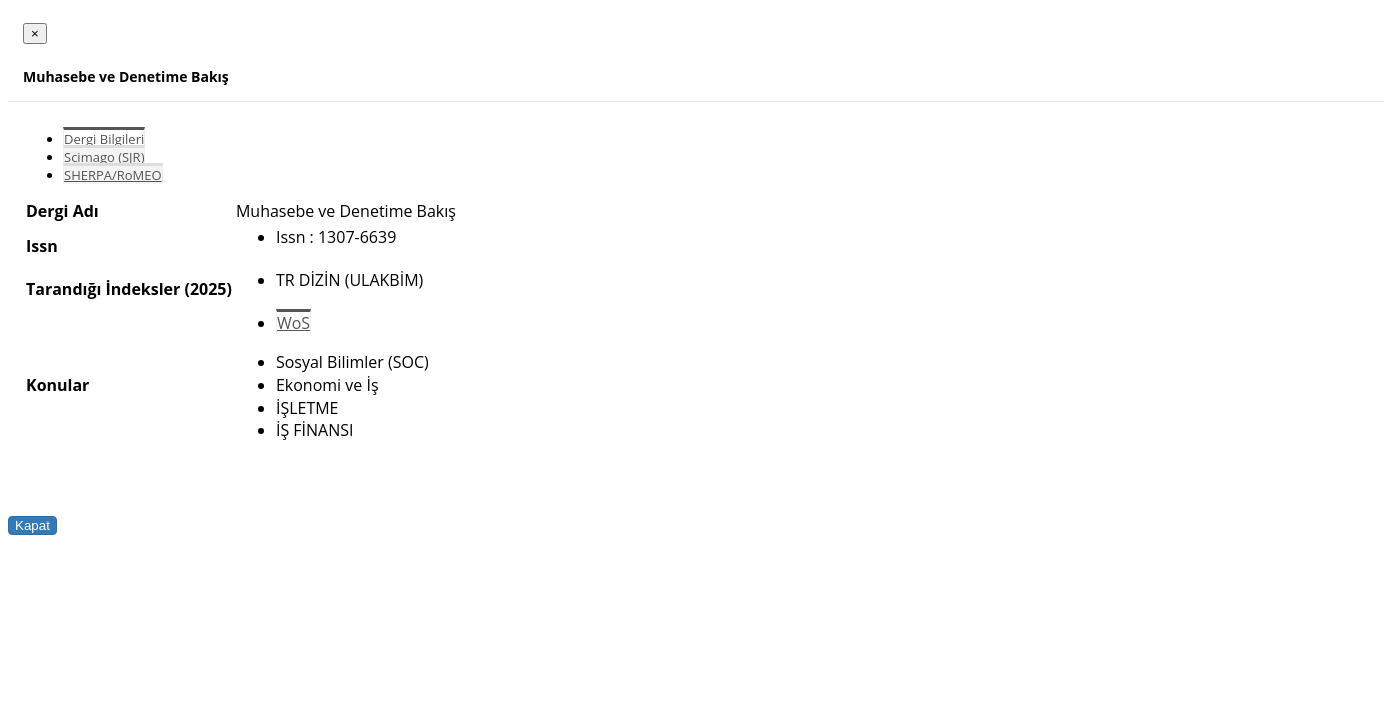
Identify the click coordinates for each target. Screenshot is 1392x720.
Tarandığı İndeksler (103, 289)
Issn (42, 246)
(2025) (207, 289)
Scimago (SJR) (104, 157)
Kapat (32, 525)
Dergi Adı (62, 211)
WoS (293, 323)
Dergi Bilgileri (104, 139)
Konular (57, 385)
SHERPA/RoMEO (113, 175)
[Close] (35, 33)
